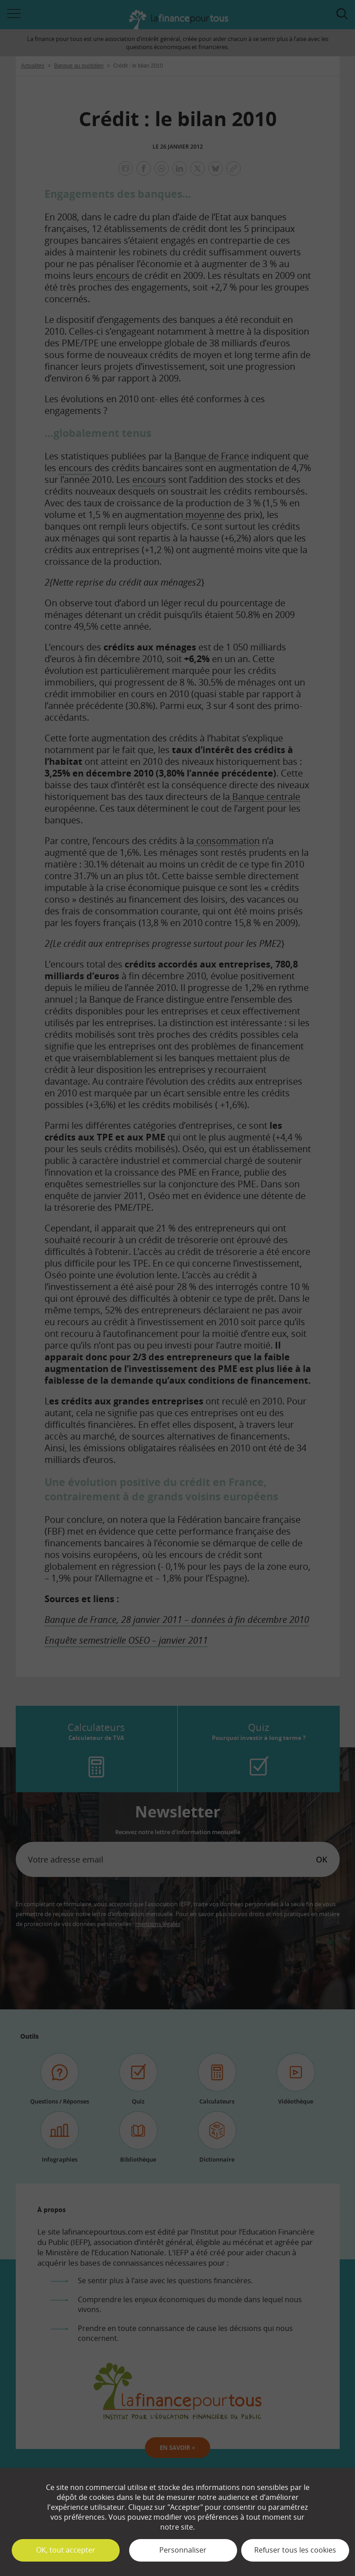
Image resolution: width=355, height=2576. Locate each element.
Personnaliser (183, 2550)
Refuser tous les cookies (295, 2550)
